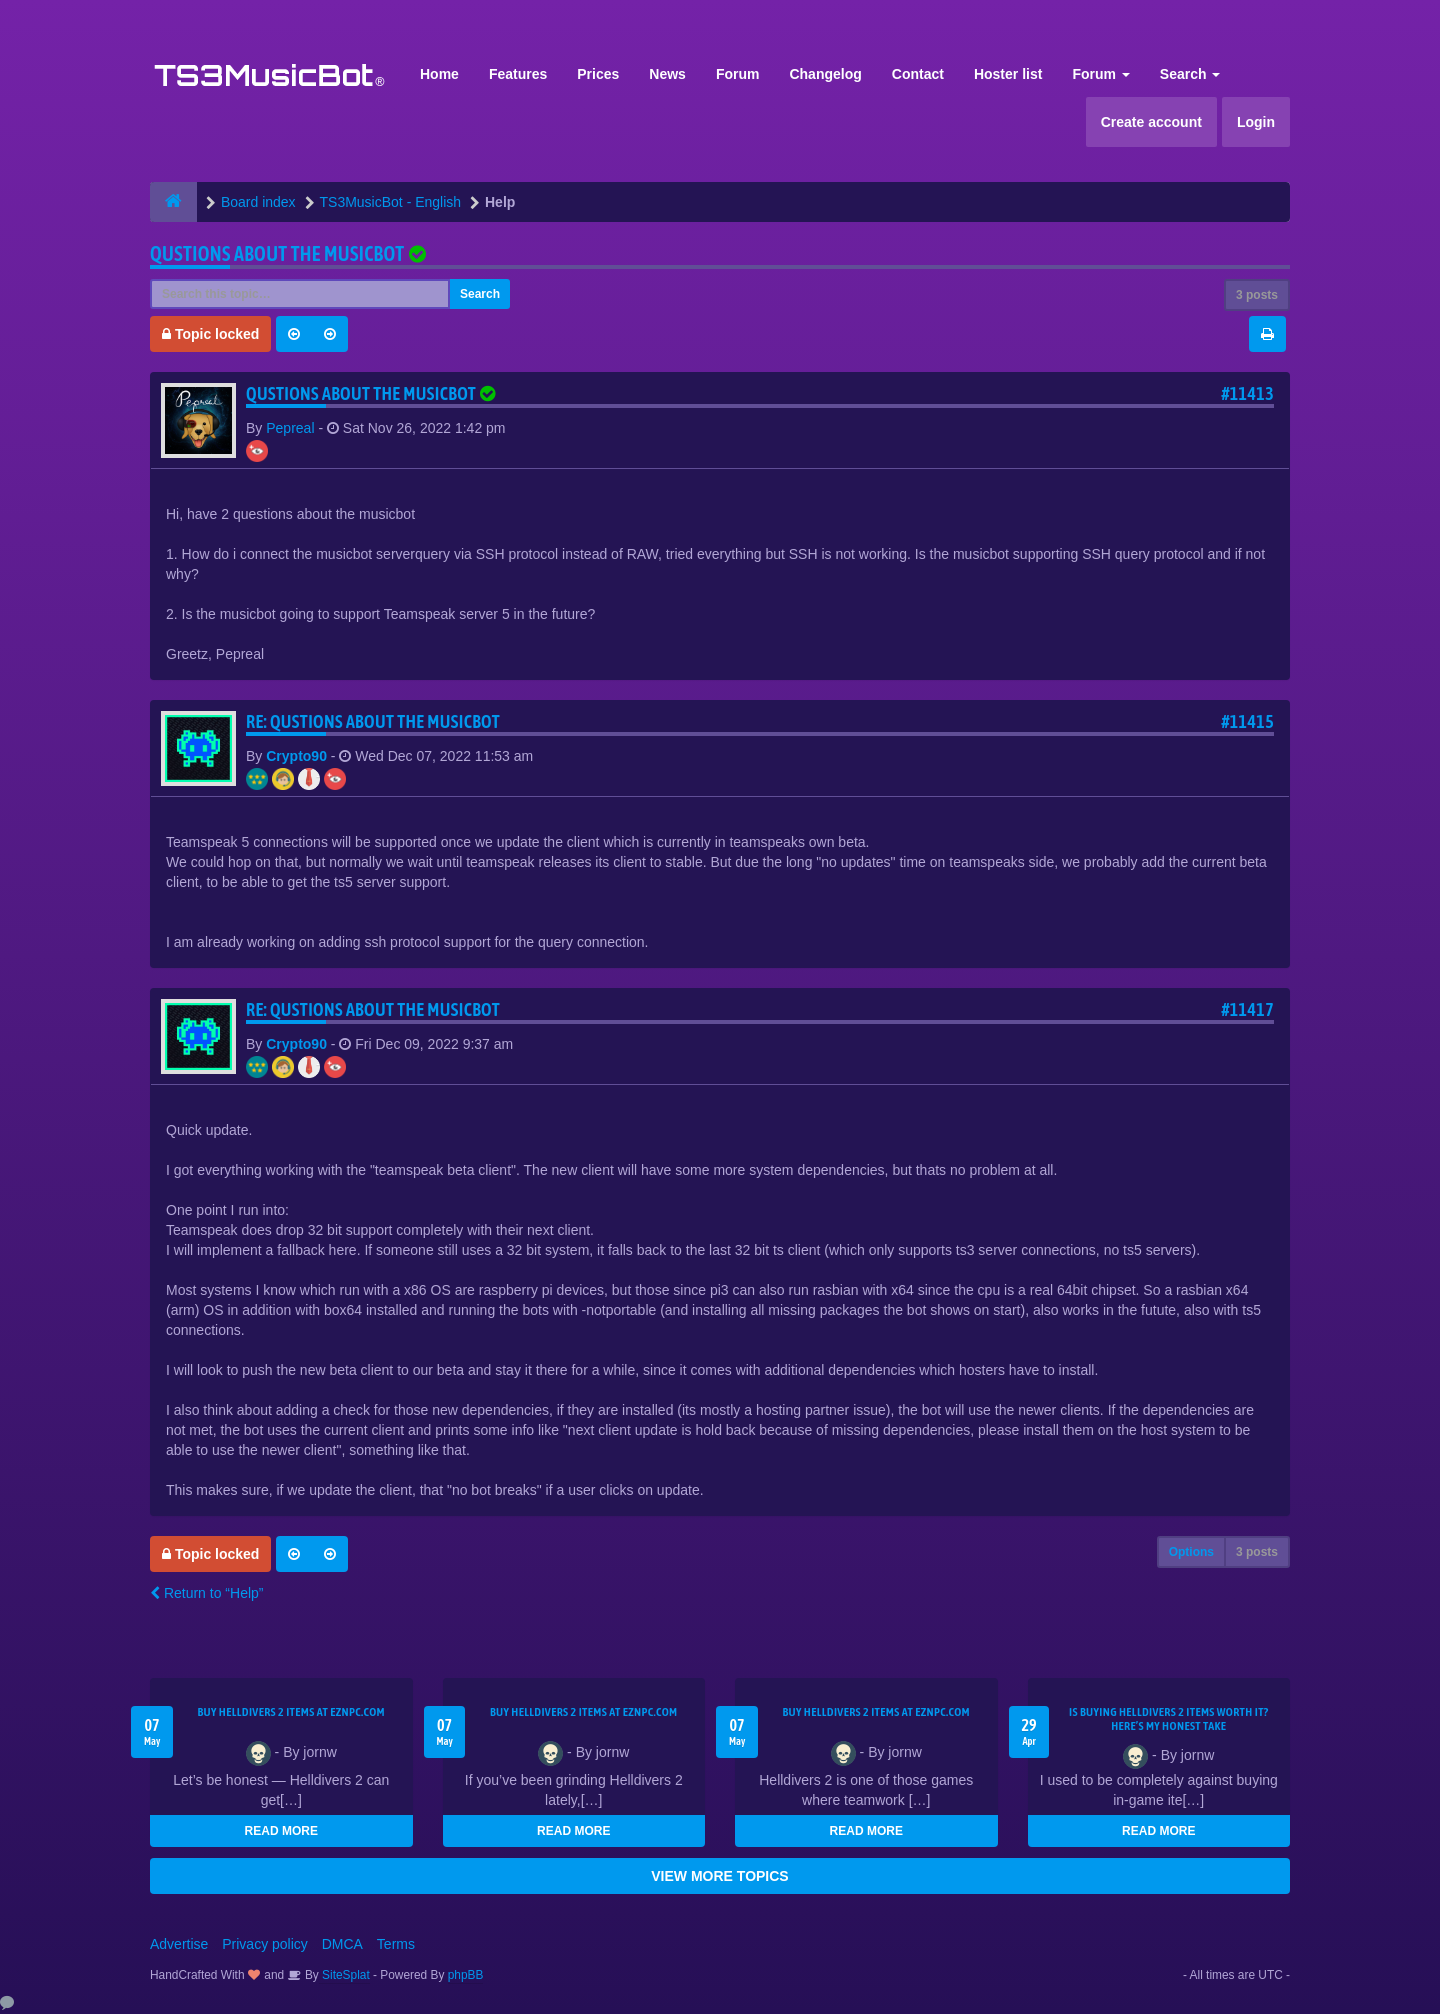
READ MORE (281, 1831)
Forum (738, 74)
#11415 (1247, 721)
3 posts (1257, 295)
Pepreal (290, 428)
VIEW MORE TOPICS (719, 1876)
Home (439, 74)
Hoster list (1008, 74)
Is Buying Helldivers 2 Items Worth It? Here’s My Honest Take (1169, 1719)
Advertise (179, 1944)
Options (1191, 1552)
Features (518, 74)
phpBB (466, 1975)
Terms (396, 1944)
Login (1256, 122)
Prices (598, 74)
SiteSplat (344, 1975)
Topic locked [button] (210, 334)
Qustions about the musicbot (277, 253)
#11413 (1247, 393)
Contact (918, 74)
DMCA (342, 1944)
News (667, 74)
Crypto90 (296, 756)
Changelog (825, 74)
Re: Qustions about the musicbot (373, 721)
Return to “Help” (206, 1593)
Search (1190, 74)
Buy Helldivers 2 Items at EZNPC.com (291, 1712)
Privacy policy (265, 1944)
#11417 (1247, 1009)
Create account (1151, 122)
